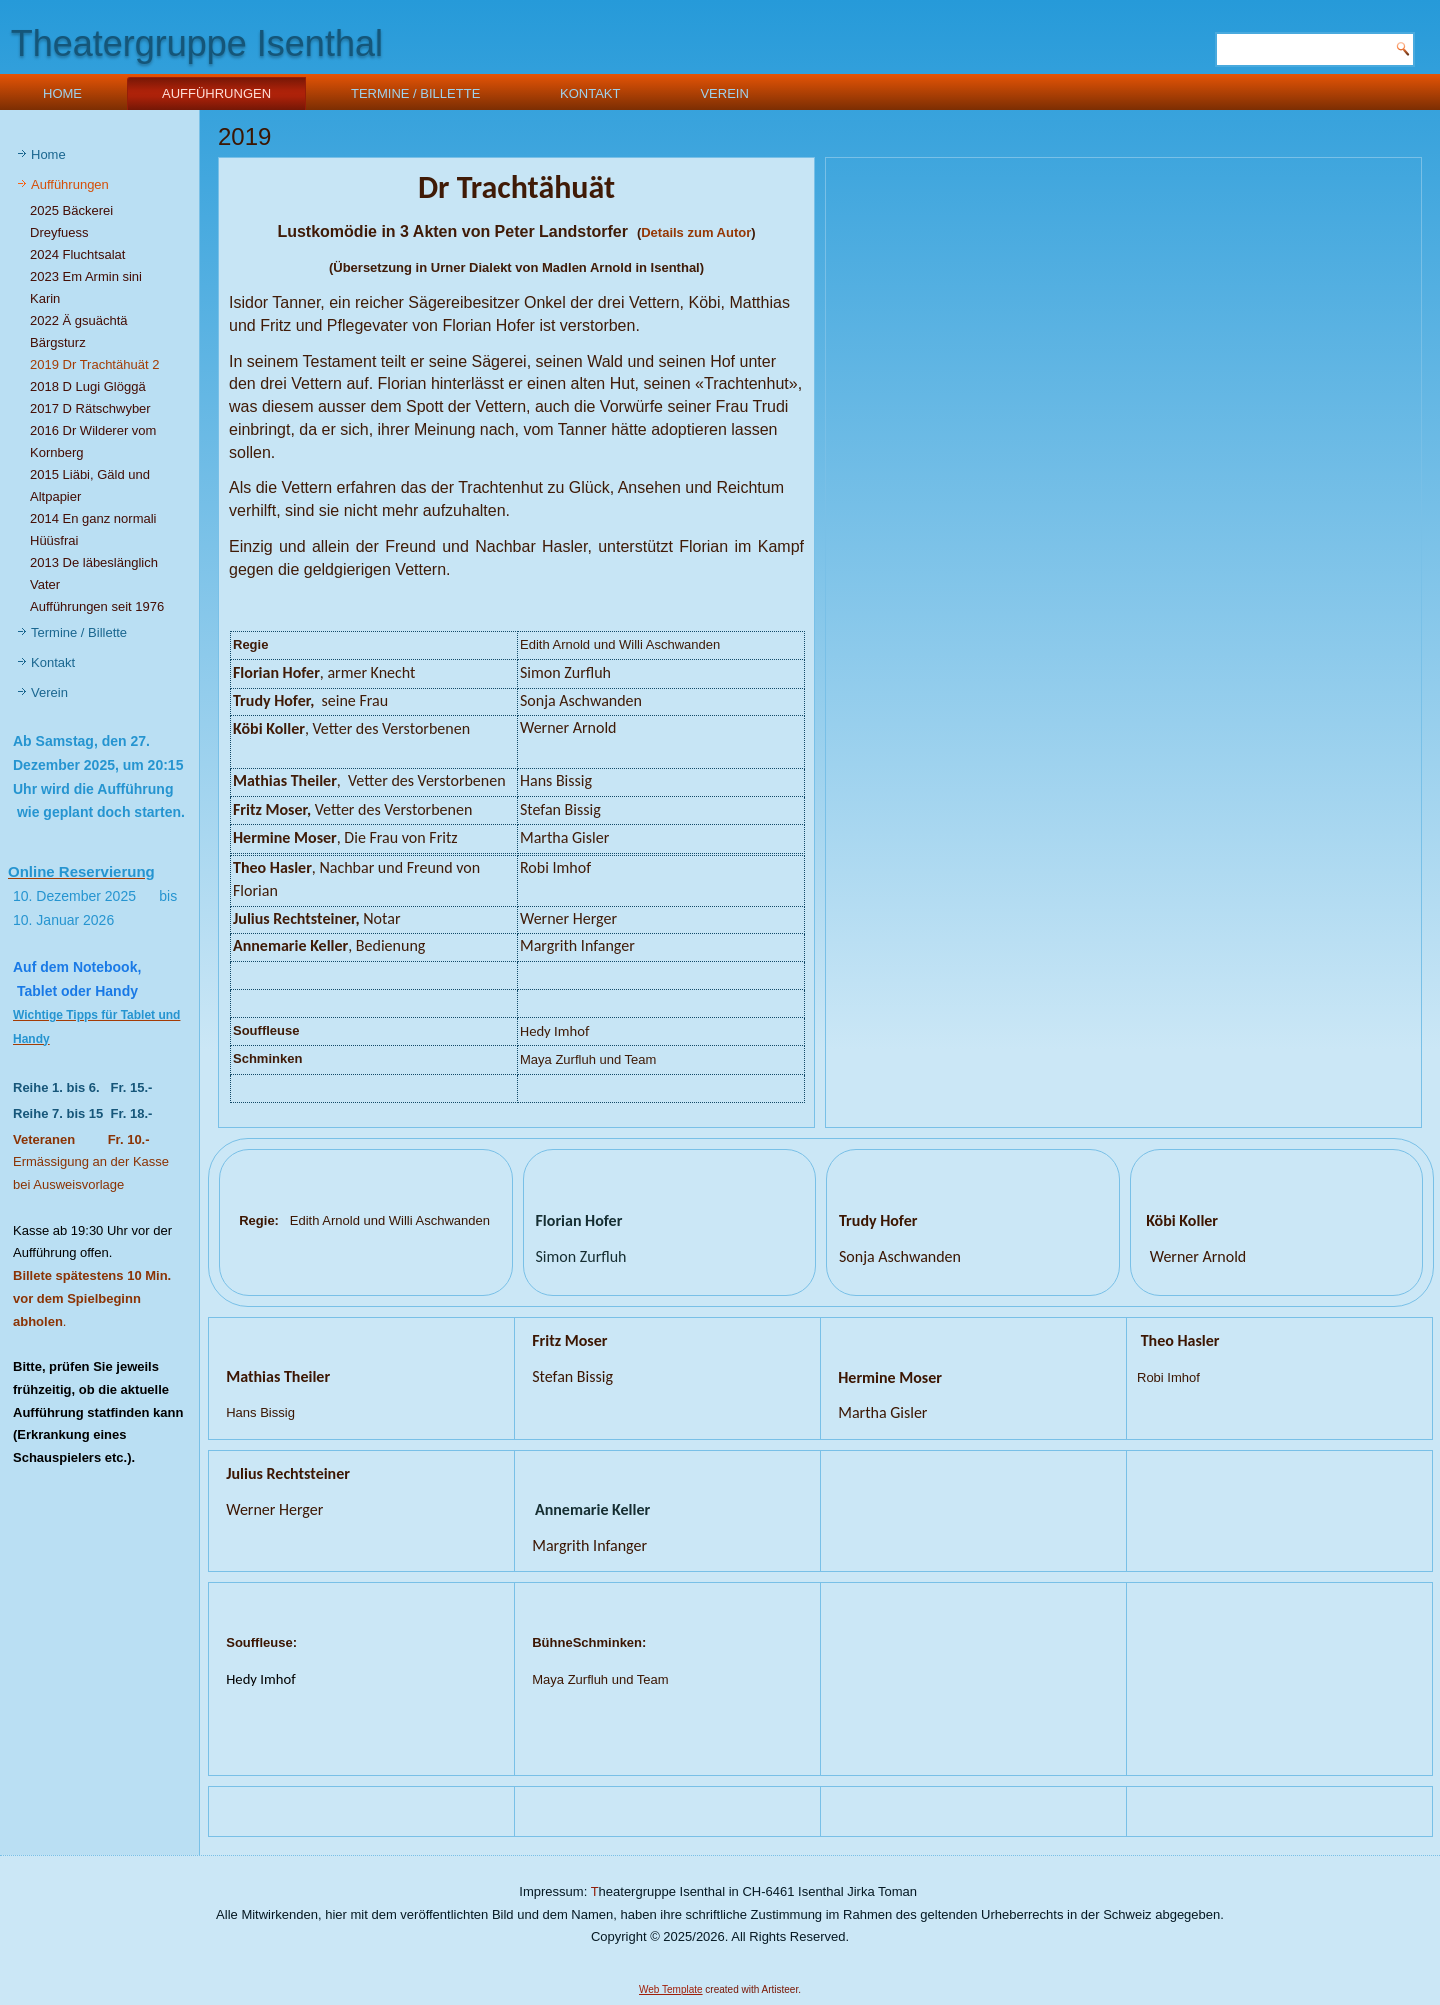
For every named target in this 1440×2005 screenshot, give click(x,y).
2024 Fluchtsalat (77, 254)
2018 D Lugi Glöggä (88, 386)
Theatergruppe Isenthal (197, 43)
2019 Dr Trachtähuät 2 (94, 364)
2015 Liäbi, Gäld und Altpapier (90, 485)
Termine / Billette (415, 93)
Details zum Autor (696, 232)
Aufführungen (216, 93)
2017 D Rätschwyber (90, 408)
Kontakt (590, 93)
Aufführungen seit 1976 (97, 606)
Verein (724, 93)
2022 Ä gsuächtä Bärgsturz (79, 331)
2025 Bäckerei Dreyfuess (71, 221)
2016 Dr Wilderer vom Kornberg (93, 441)
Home (62, 93)
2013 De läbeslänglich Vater (94, 573)
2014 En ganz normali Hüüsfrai (93, 529)
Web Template (671, 1989)
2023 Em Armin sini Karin (86, 287)
